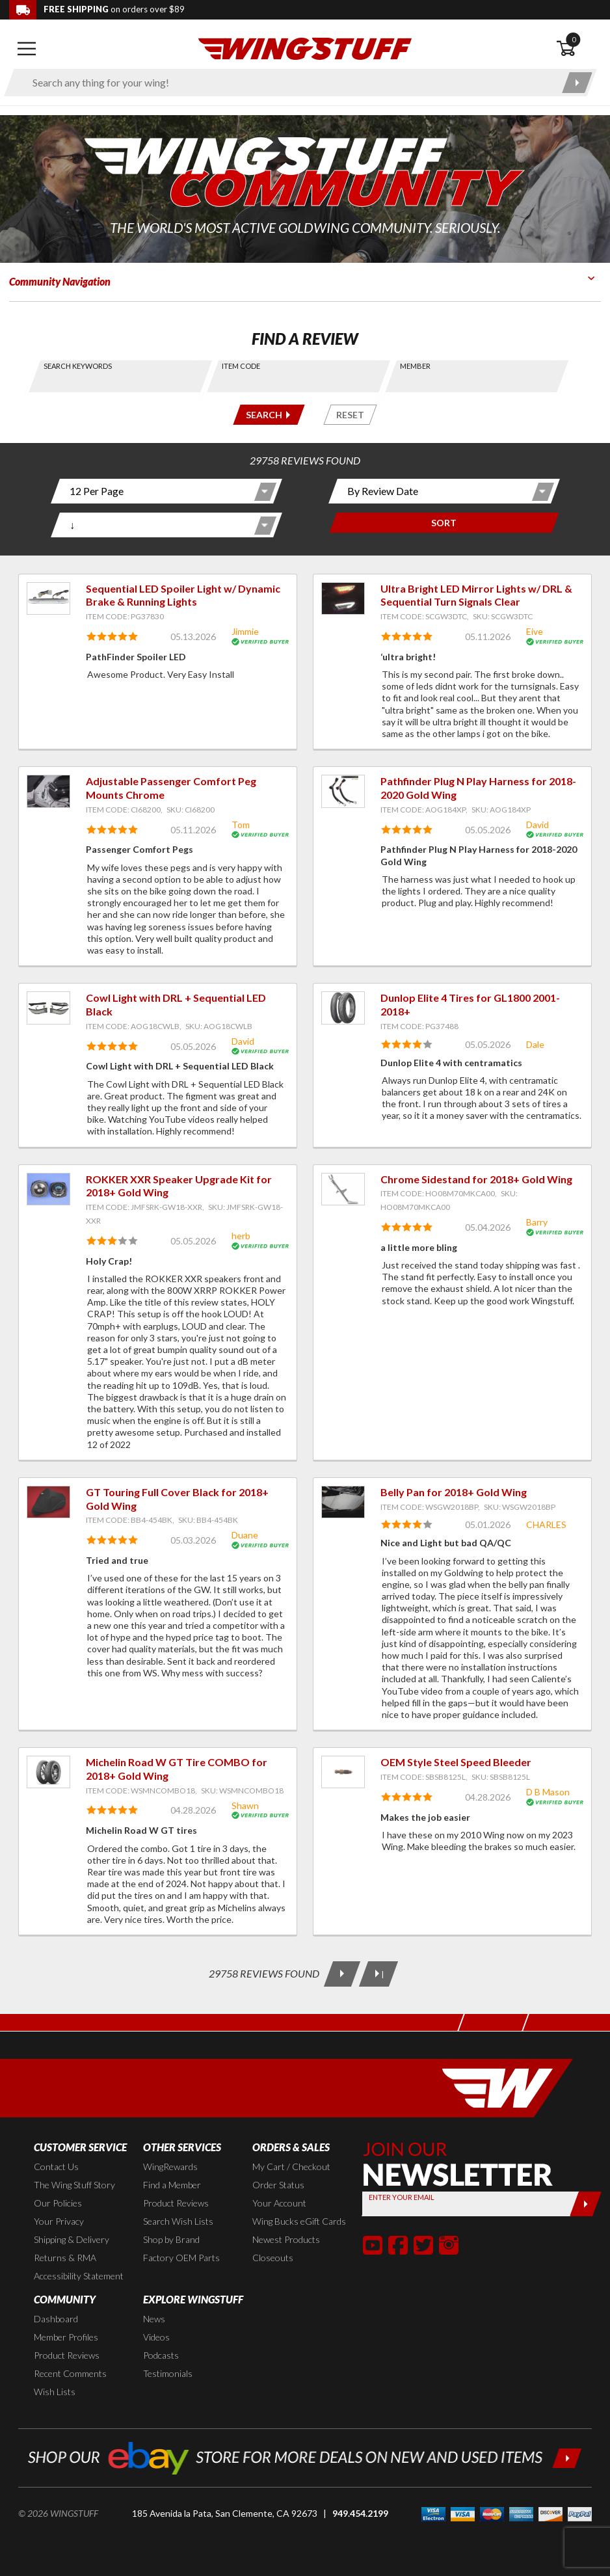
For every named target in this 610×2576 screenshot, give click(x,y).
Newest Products (286, 2239)
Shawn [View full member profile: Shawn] (245, 1805)
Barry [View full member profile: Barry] (537, 1222)
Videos (156, 2336)
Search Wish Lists (178, 2221)
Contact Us (56, 2166)
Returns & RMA (65, 2257)
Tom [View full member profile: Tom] (241, 824)
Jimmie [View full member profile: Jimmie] (245, 631)
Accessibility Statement (79, 2275)
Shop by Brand (171, 2239)
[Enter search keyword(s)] (289, 82)
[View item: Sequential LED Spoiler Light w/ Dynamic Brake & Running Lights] (48, 598)
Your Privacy (59, 2221)
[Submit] (585, 2204)
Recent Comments (70, 2373)
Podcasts (161, 2355)
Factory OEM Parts (181, 2257)
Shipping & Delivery (71, 2239)
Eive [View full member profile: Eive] (534, 631)
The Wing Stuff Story (74, 2184)
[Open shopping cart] (578, 49)
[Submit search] (577, 82)
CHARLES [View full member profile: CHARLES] (546, 1524)
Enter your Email (401, 2197)
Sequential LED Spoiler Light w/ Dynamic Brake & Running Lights (183, 595)
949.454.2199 (360, 2513)
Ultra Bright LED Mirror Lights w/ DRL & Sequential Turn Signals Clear (476, 595)
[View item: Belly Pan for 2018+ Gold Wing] (343, 1502)
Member (415, 366)
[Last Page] (378, 1974)
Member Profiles (66, 2336)
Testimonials (167, 2373)
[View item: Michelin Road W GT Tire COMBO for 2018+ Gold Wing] (48, 1772)
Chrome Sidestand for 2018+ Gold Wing (476, 1179)
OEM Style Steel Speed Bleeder (455, 1762)
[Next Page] (342, 1974)
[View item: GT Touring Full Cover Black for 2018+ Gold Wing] (48, 1502)
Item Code (241, 366)
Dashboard (56, 2318)
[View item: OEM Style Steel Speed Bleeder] (343, 1772)
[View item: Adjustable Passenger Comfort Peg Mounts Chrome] (48, 791)
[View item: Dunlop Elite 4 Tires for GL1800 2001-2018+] (343, 1007)
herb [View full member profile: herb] (241, 1235)
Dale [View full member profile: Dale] (535, 1044)
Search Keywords (78, 366)
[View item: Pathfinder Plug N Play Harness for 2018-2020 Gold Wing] (343, 791)
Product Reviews (176, 2202)
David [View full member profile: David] (537, 824)
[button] (372, 2244)
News (154, 2318)
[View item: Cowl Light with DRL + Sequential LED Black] (48, 1007)
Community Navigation (60, 281)
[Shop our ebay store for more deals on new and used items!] (305, 2456)
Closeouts (272, 2257)
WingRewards (170, 2166)
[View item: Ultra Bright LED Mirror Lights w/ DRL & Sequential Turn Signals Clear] (343, 598)
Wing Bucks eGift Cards (299, 2221)
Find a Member (172, 2184)
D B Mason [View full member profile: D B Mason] (548, 1791)
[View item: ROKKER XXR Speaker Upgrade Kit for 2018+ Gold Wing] (48, 1189)
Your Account (279, 2202)
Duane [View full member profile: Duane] (245, 1534)
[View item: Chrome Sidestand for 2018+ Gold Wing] (343, 1189)
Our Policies (58, 2202)
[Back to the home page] (305, 47)
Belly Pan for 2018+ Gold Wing (453, 1492)
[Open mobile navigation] (26, 48)
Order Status (278, 2184)
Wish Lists (54, 2391)
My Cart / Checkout (291, 2166)
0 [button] (574, 39)
